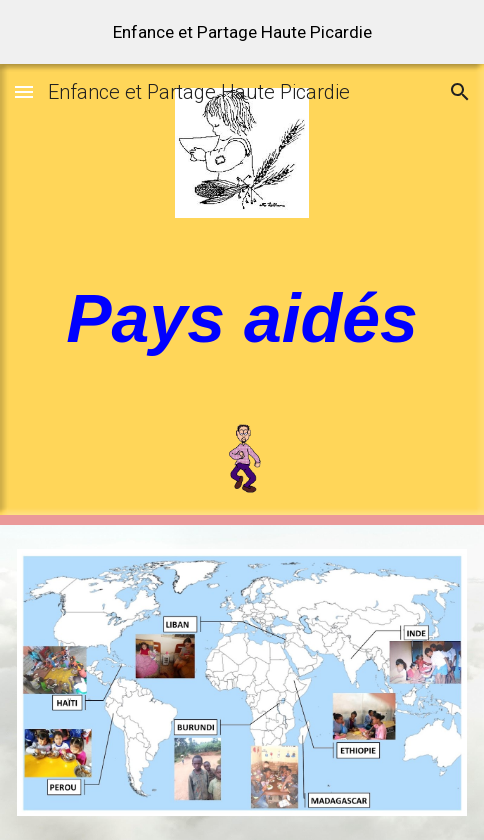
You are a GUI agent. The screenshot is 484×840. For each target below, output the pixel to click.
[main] (242, 318)
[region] (242, 32)
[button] (24, 91)
